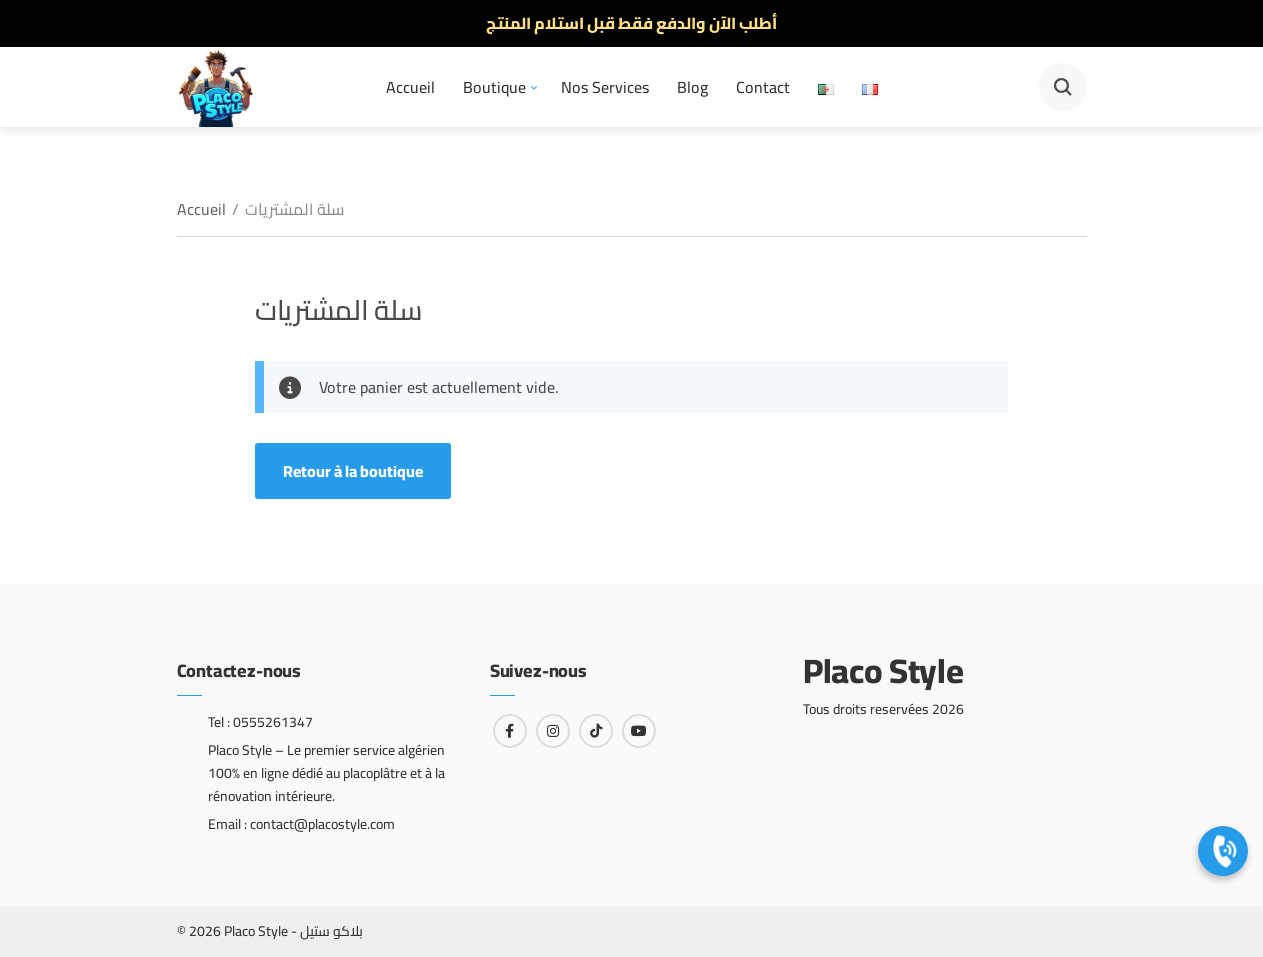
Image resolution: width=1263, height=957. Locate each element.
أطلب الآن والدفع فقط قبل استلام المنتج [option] (631, 23)
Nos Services (605, 87)
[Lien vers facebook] (510, 731)
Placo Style (883, 670)
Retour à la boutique (353, 471)
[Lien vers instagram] (553, 731)
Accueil (410, 87)
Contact (763, 87)
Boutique (494, 87)
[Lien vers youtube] (639, 731)
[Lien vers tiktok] (596, 731)
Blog (692, 87)
